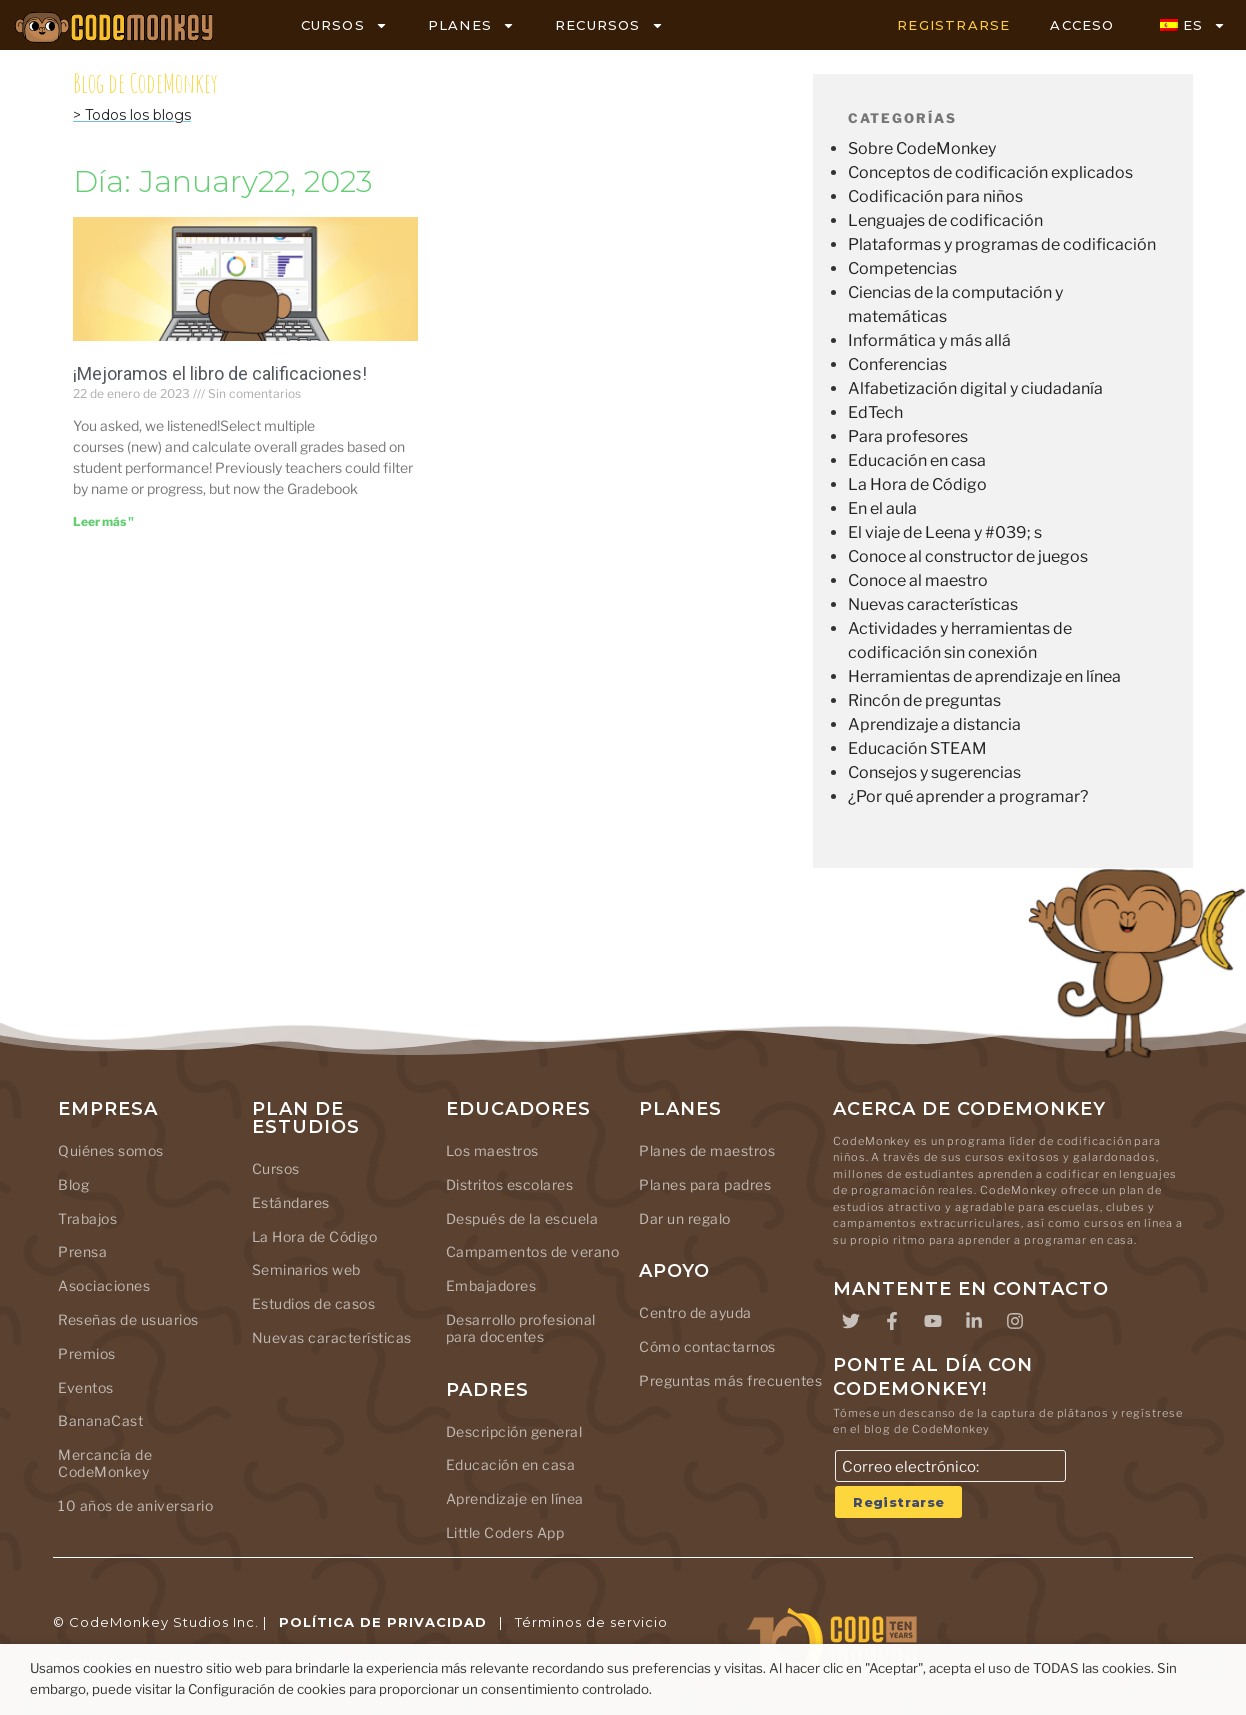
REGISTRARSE (953, 25)
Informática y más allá (929, 340)
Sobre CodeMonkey (922, 148)
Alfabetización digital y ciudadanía (975, 388)
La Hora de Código (917, 484)
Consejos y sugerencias (934, 772)
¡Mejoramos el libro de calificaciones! (220, 373)
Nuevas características (933, 604)
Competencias (902, 268)
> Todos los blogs (132, 115)
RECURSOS (609, 25)
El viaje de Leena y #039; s (945, 532)
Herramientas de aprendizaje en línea (984, 676)
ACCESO (1082, 25)
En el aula (882, 508)
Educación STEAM (917, 748)
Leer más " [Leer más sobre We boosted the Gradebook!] (103, 521)
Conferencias (897, 364)
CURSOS (344, 25)
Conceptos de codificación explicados (990, 172)
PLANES (471, 25)
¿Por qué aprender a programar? (968, 796)
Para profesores (908, 436)
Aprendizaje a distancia (934, 724)
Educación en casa (917, 460)
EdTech (875, 412)
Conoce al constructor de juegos (968, 556)
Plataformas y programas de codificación (1002, 244)
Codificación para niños (935, 196)
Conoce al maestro (918, 580)
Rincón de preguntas (924, 700)
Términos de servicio (591, 1622)
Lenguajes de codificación (945, 220)
